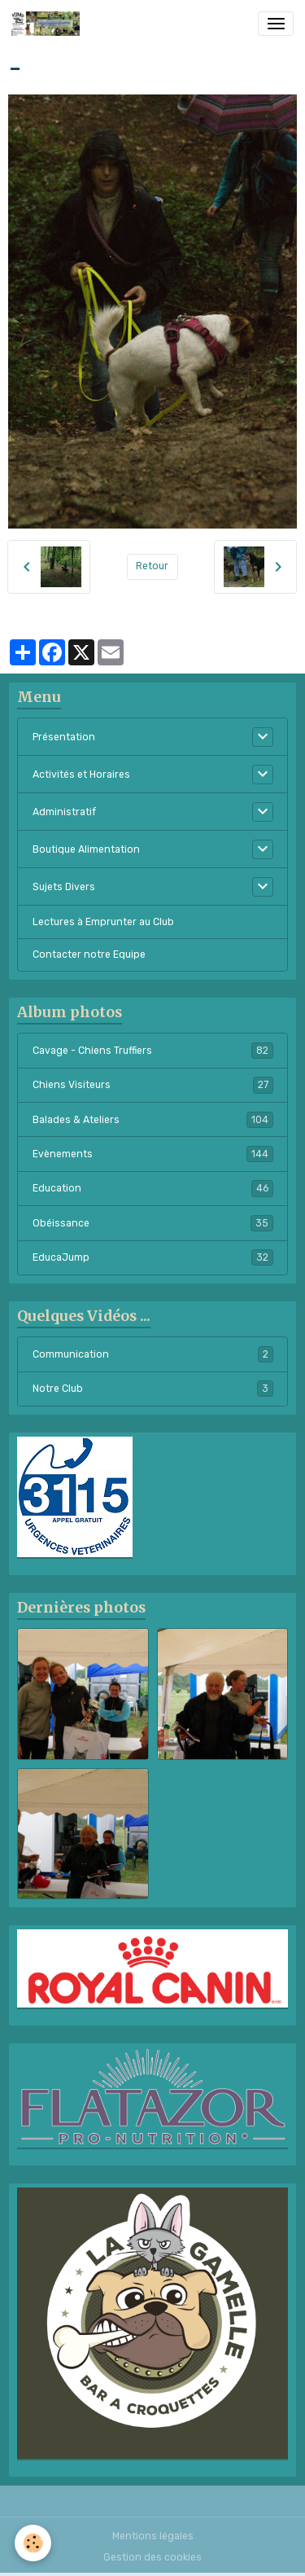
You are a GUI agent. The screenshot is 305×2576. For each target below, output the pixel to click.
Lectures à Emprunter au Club (103, 922)
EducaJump (153, 1257)
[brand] (48, 23)
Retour (152, 566)
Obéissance (153, 1223)
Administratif (64, 812)
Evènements (153, 1154)
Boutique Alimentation (86, 849)
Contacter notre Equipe (89, 954)
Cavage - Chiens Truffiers (153, 1050)
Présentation (64, 737)
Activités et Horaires (81, 774)
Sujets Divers (64, 887)
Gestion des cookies (152, 2557)
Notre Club (153, 1388)
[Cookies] (33, 2543)
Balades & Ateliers (153, 1120)
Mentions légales (153, 2536)
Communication (153, 1354)
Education (153, 1188)
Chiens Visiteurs (153, 1085)
